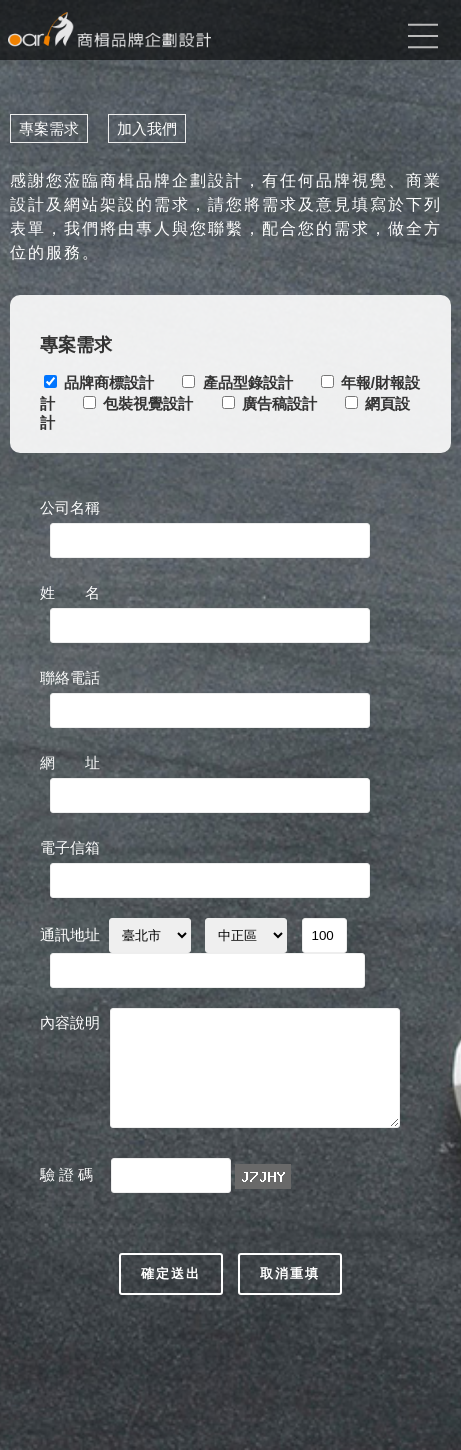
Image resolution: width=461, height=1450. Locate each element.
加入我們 (147, 128)
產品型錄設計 (248, 382)
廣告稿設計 (279, 403)
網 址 (70, 762)
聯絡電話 (70, 677)
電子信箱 (70, 847)
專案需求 (49, 128)
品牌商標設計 (109, 382)
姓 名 (70, 592)
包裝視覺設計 (148, 403)
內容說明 (70, 1022)
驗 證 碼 (69, 1174)
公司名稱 (70, 507)
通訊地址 (70, 934)
